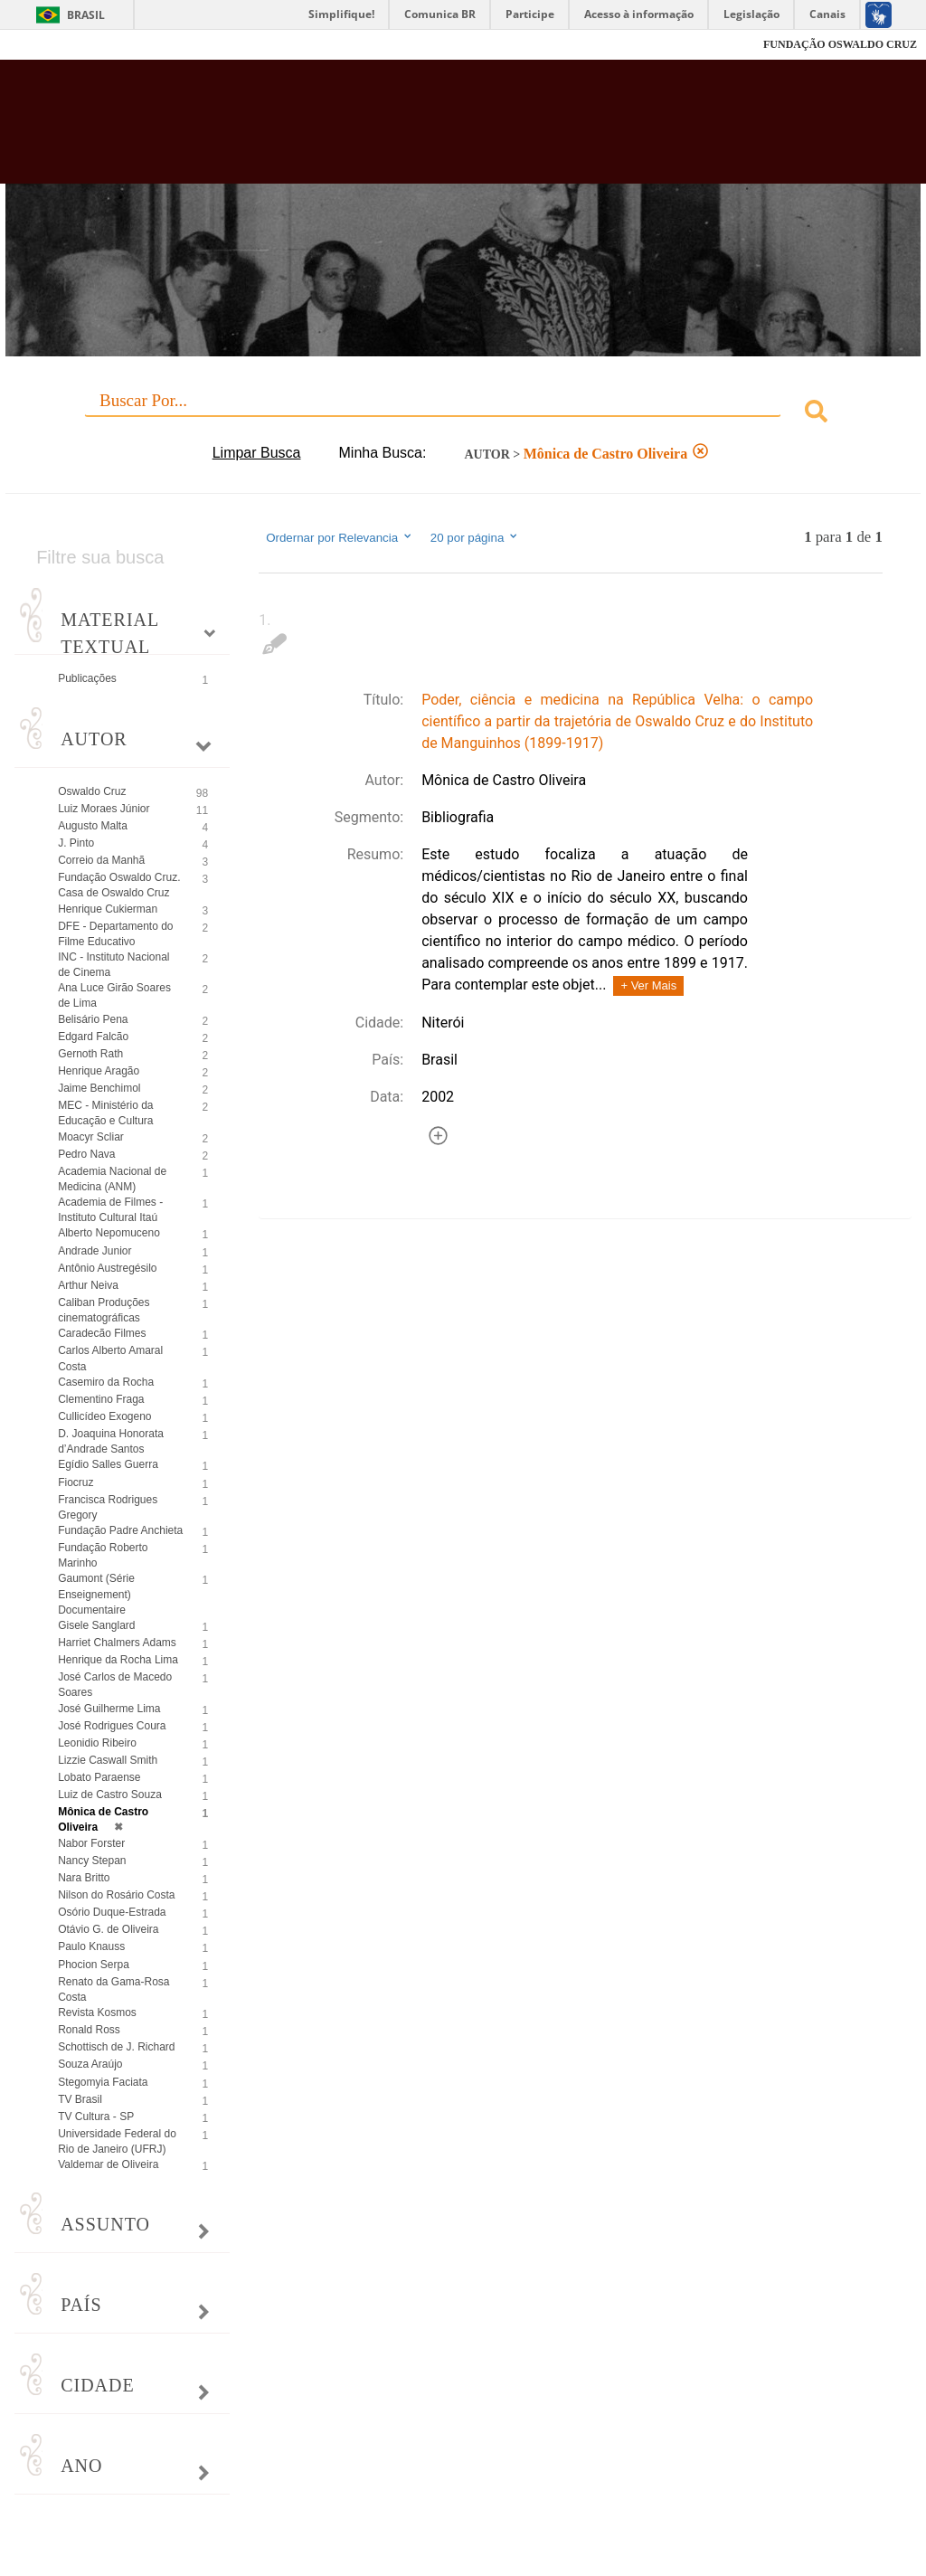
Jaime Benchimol (99, 1088)
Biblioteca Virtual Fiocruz (396, 128)
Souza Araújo (90, 2064)
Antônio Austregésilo (107, 1268)
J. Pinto (76, 843)
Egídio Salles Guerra (108, 1464)
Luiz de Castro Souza (110, 1794)
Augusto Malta (93, 825)
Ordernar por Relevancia (339, 537)
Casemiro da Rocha (106, 1382)
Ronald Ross (89, 2029)
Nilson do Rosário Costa (116, 1895)
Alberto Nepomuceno (109, 1232)
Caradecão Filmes (102, 1333)
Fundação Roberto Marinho (102, 1555)
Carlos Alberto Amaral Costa (110, 1358)
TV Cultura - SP (96, 2116)
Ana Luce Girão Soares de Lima (114, 995)
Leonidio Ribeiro (97, 1743)
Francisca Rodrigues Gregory (107, 1507)
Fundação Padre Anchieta (120, 1530)
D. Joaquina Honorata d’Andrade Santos (111, 1441)
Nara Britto (83, 1877)
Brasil (86, 15)
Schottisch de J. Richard (116, 2047)
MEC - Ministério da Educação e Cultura (105, 1113)
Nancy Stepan (92, 1860)
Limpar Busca (257, 452)
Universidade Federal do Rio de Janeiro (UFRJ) (117, 2141)
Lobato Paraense (99, 1777)
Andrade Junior (94, 1251)
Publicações (87, 678)
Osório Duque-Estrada (111, 1912)
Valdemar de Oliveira (108, 2164)
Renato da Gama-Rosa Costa (113, 1989)
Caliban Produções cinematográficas (103, 1310)
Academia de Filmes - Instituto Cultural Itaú (110, 1210)
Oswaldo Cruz (92, 791)
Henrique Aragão (98, 1071)
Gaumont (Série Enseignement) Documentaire (96, 1593)
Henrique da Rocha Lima (118, 1659)
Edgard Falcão (93, 1036)
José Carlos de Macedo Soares (115, 1685)
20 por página (475, 537)
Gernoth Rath (90, 1053)
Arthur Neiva (88, 1285)
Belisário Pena (93, 1019)
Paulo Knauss (91, 1946)
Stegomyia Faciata (102, 2082)
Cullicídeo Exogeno (104, 1416)
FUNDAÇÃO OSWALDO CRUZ (840, 44)
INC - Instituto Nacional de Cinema (113, 965)
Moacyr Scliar (91, 1137)
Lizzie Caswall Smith (107, 1760)
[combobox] (463, 413)
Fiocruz (54, 45)
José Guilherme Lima (109, 1708)
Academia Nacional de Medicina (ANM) (112, 1179)
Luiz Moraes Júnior (103, 808)
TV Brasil (80, 2099)
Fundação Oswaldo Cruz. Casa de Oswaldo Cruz (119, 885)
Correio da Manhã (101, 860)
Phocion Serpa (93, 1964)
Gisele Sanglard (96, 1625)
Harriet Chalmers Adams (117, 1642)
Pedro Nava (86, 1154)
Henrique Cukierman (107, 909)
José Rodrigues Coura (111, 1725)
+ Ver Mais (648, 985)
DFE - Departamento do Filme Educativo (115, 934)
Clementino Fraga (101, 1399)
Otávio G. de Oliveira (108, 1929)
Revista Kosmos (97, 2012)
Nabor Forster (91, 1843)
